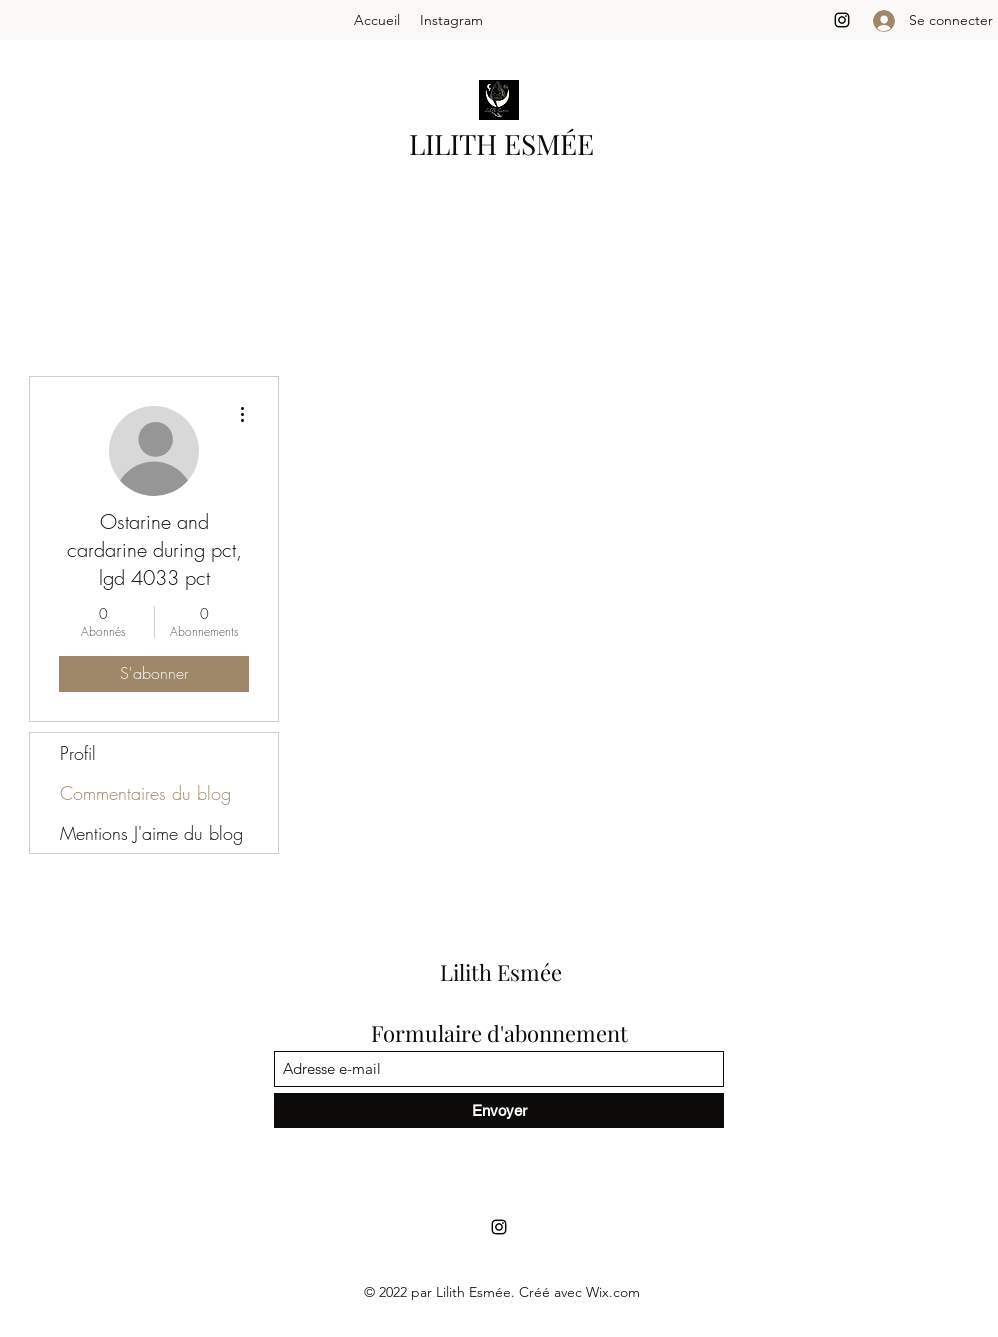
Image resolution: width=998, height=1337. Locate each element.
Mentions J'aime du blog (151, 833)
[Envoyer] (499, 1110)
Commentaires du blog (145, 793)
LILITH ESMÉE (501, 143)
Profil (78, 753)
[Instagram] (842, 20)
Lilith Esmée (501, 972)
